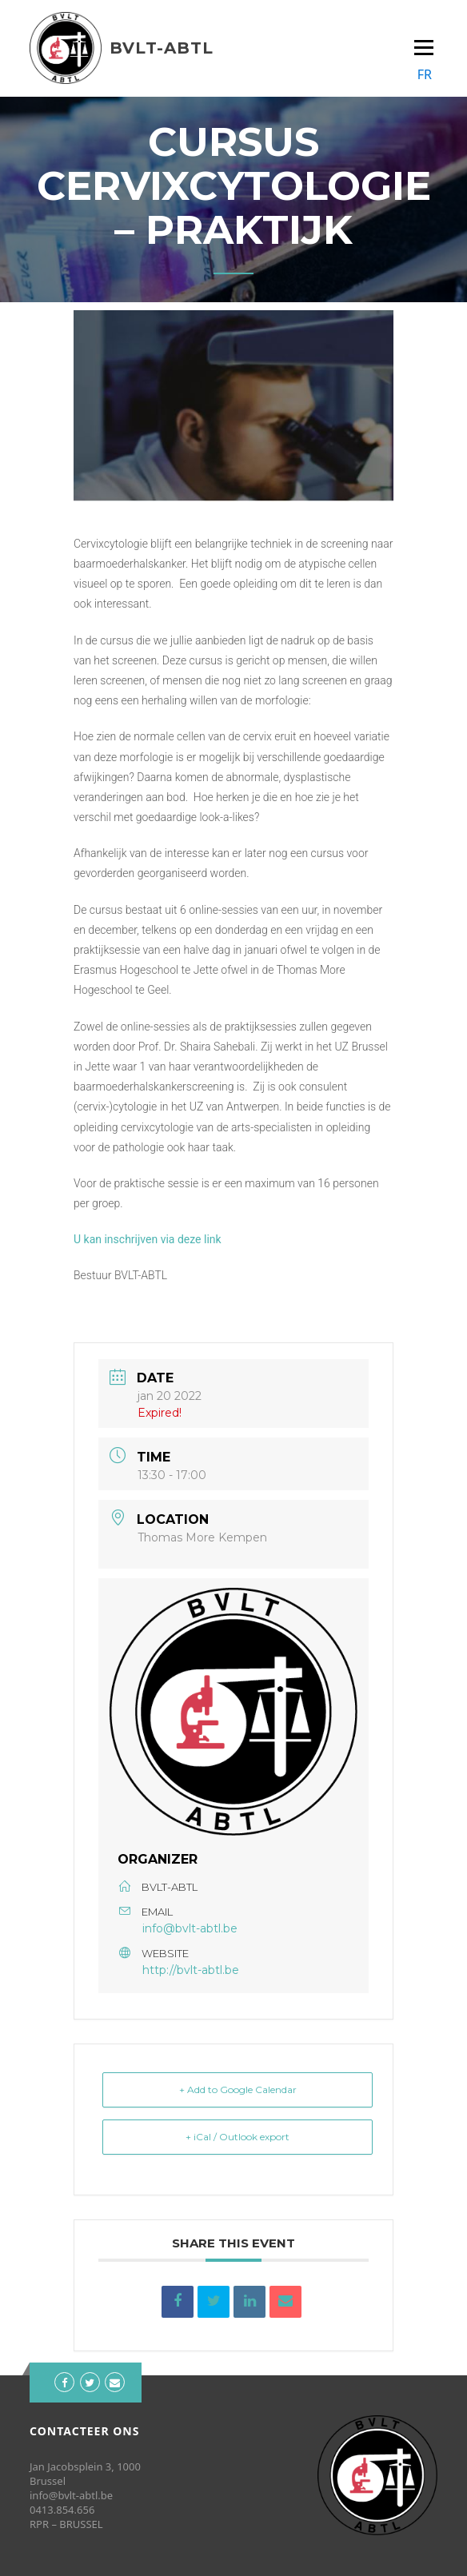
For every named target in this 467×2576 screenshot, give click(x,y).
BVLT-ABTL (162, 48)
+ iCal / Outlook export (237, 2137)
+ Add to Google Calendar (238, 2089)
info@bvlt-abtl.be (189, 1928)
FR (424, 74)
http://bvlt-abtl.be (190, 1970)
